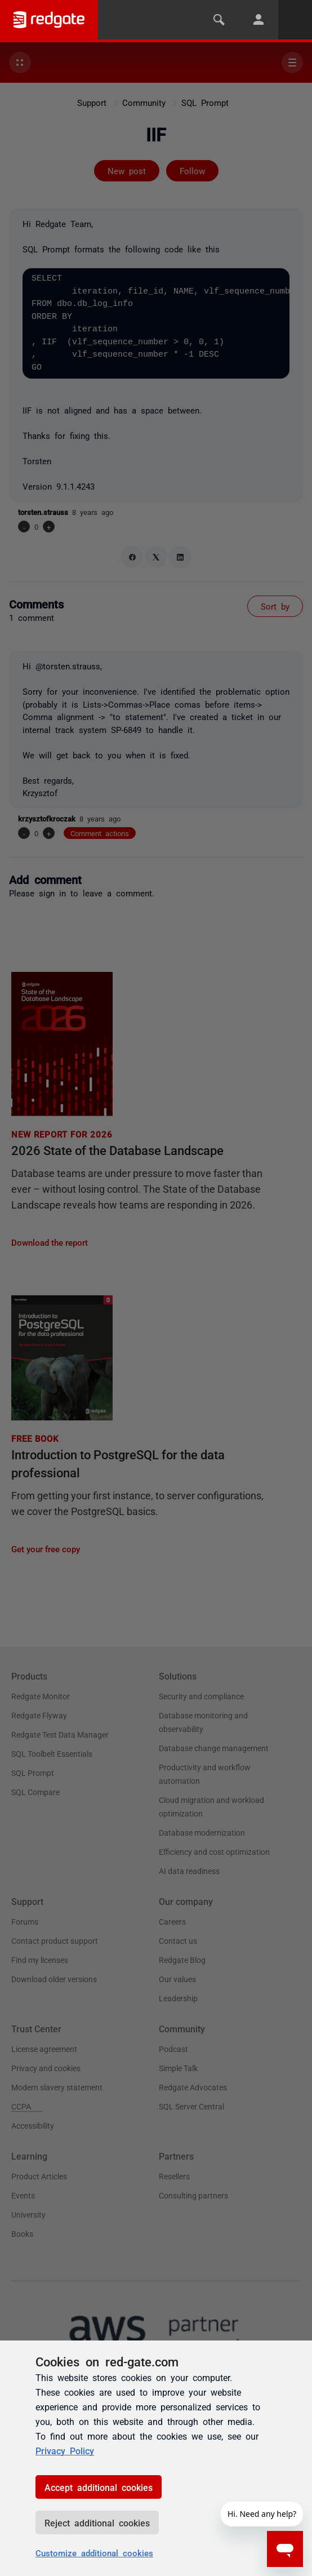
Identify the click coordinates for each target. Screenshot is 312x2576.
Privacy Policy (64, 2450)
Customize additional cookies (94, 2552)
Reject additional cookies (97, 2522)
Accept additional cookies (98, 2486)
